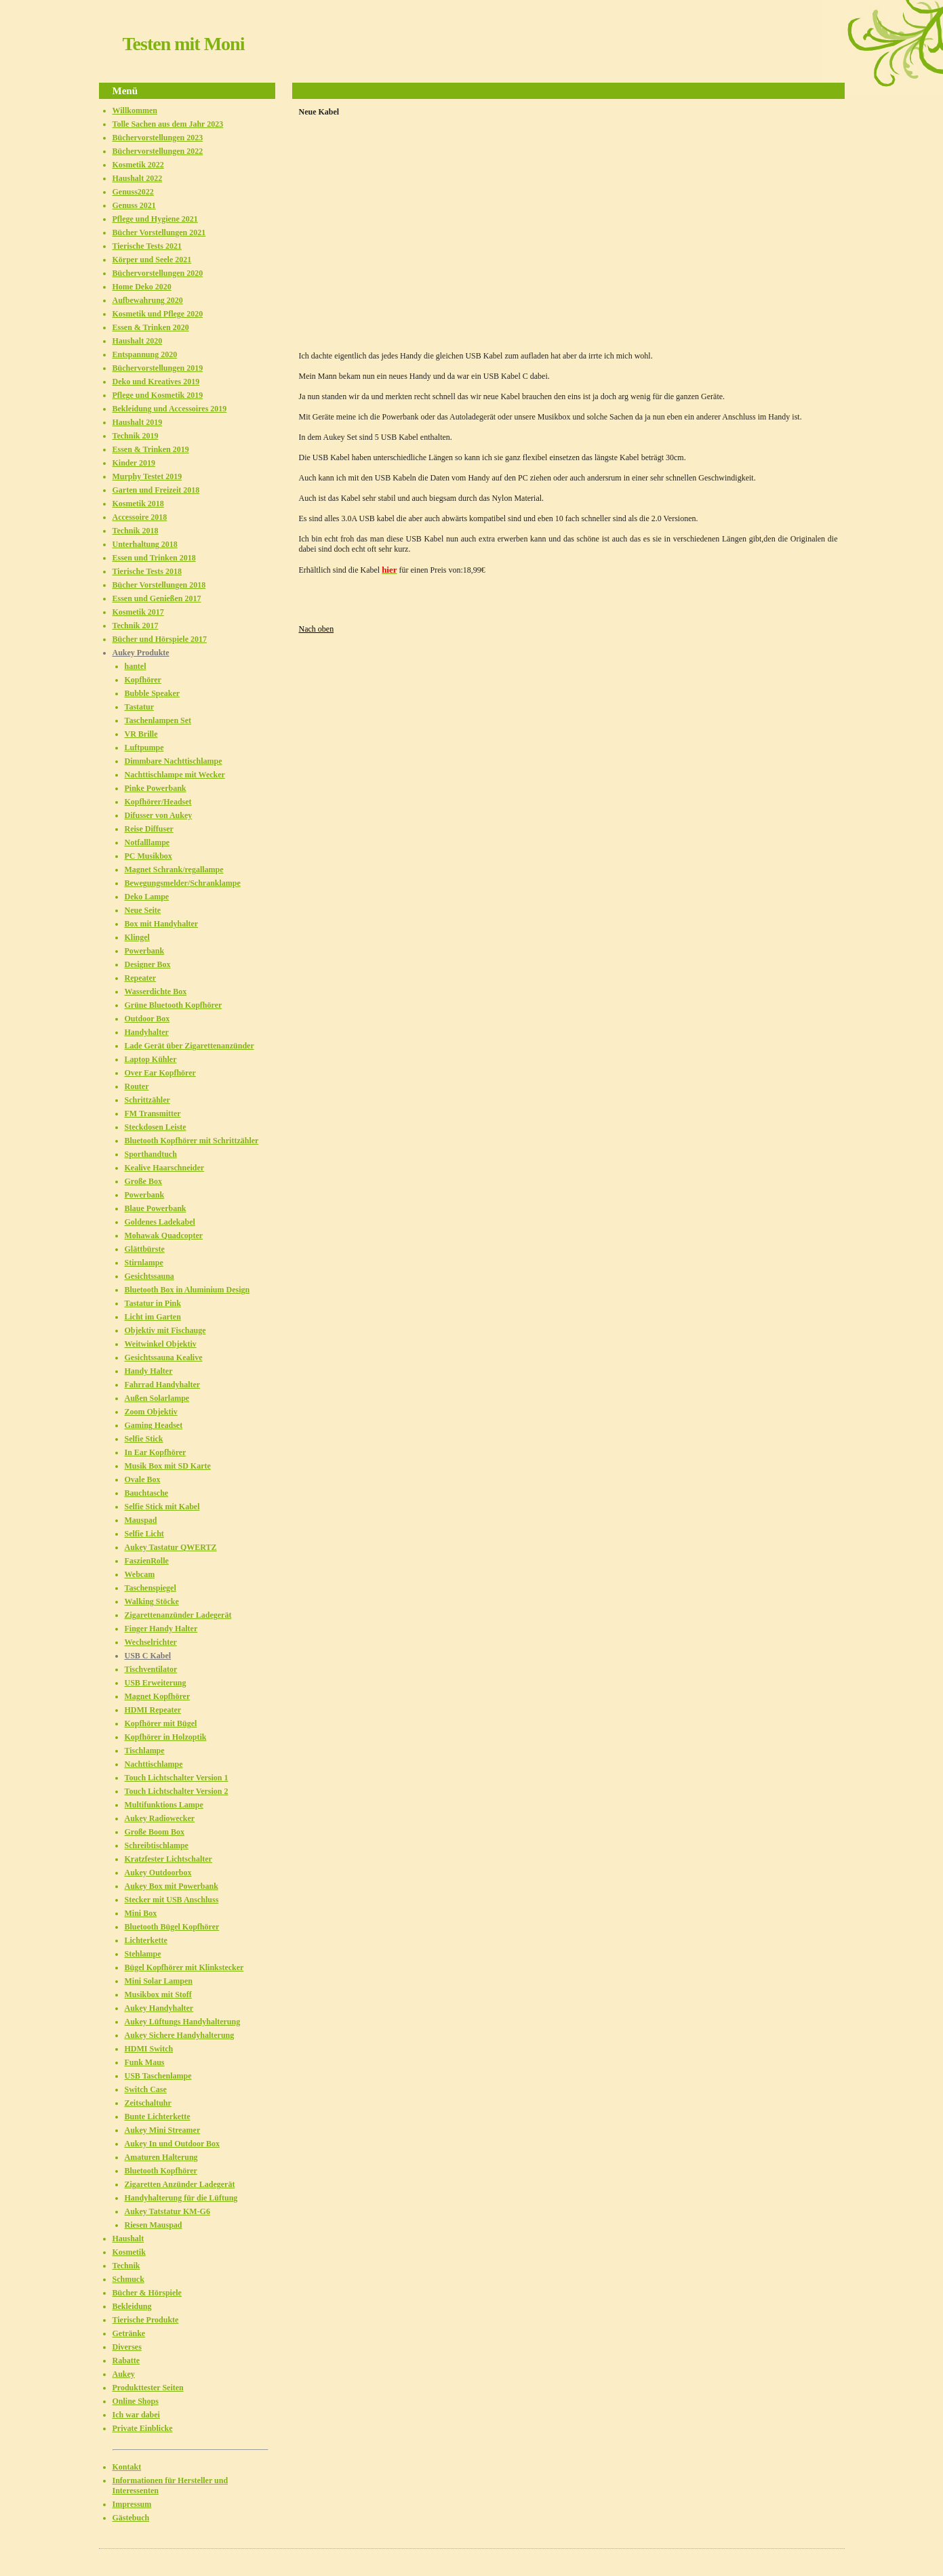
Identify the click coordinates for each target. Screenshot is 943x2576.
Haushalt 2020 (138, 341)
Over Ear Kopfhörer (160, 1073)
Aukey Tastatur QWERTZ (171, 1547)
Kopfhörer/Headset (158, 801)
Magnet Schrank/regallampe (174, 869)
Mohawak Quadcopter (164, 1235)
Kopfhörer (143, 679)
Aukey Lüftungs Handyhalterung (183, 2021)
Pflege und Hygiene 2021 (155, 219)
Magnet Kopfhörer (157, 1696)
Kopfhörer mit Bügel (161, 1723)
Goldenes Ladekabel (160, 1222)
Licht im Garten (153, 1317)
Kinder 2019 (134, 463)
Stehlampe (143, 1954)
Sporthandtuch (151, 1154)
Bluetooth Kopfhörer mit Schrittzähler (192, 1140)
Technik (126, 2265)
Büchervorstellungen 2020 (158, 273)
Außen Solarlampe (157, 1398)
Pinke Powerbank (155, 788)
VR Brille (141, 734)
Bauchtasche (147, 1493)
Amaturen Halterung (161, 2157)
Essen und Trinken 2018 (154, 558)
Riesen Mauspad (153, 2225)
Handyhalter (147, 1032)
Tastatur (140, 707)
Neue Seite (143, 910)
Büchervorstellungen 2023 (158, 137)
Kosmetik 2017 (138, 612)
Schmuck (128, 2279)
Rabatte (126, 2360)
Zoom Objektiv (151, 1411)
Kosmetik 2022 (138, 164)
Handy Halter (149, 1371)
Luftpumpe (144, 747)
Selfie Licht (144, 1533)
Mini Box (141, 1913)
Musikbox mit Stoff (158, 1994)
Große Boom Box (154, 1832)
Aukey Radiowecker (160, 1818)
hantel (135, 666)
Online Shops (136, 2401)
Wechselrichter (151, 1642)
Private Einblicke (143, 2428)
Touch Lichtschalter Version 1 (176, 1777)
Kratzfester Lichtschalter (168, 1859)
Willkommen (135, 110)
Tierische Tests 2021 (147, 246)
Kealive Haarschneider (165, 1167)
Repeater (141, 978)
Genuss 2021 (134, 205)
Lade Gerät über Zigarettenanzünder (189, 1045)
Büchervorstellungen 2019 (158, 368)
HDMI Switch (149, 2048)
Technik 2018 (136, 530)
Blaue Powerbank (155, 1208)
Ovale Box (143, 1479)
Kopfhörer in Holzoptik (166, 1737)
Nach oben (316, 629)
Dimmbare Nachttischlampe (173, 761)
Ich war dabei (136, 2414)
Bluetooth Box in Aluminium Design (187, 1289)
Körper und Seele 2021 (152, 259)
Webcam (140, 1574)
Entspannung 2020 (145, 354)
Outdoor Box (147, 1018)
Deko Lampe (147, 896)
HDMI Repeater (153, 1710)
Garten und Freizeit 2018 (156, 490)
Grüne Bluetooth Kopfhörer (173, 1005)
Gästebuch (131, 2517)
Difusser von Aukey (159, 815)
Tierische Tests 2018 (147, 571)
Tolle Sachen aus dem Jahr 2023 (168, 124)
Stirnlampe (144, 1262)
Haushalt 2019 (138, 422)
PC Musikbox (148, 856)
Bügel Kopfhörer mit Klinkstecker (184, 1967)
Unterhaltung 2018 (145, 544)
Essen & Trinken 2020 (151, 327)
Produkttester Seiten (148, 2387)
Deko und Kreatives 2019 (156, 381)
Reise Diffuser (149, 829)
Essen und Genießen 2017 (157, 598)
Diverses (127, 2347)
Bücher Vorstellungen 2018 (159, 585)
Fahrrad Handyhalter (163, 1384)
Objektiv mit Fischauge (165, 1330)
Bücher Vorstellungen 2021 (159, 232)
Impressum (132, 2504)
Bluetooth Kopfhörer (161, 2170)
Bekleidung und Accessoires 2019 (170, 408)
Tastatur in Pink (153, 1303)
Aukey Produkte (141, 652)
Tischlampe (145, 1750)
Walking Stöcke (152, 1601)
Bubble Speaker (152, 693)
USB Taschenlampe (158, 2076)
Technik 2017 (136, 625)
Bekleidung (132, 2306)
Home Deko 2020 (142, 286)
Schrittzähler (147, 1100)
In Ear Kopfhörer (155, 1452)
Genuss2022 (133, 192)
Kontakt (127, 2467)
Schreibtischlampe (156, 1845)
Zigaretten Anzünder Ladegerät (180, 2184)
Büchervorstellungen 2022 (158, 151)
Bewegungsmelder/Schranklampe (183, 883)
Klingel (137, 937)
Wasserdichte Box (156, 991)
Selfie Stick (144, 1439)
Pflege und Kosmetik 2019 (158, 395)
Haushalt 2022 (138, 178)
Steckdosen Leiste (155, 1127)
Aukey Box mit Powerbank (171, 1886)
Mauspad (141, 1520)
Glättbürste (145, 1249)
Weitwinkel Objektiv (161, 1344)
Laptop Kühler (151, 1059)
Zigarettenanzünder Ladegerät (178, 1615)
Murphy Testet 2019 (147, 476)
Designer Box (148, 964)
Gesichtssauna (149, 1276)
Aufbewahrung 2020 (148, 300)
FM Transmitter (153, 1113)
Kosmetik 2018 (138, 503)
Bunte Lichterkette (157, 2116)
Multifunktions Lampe (164, 1805)
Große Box (143, 1181)
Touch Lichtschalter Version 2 (176, 1791)
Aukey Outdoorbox (158, 1872)
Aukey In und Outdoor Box (172, 2143)
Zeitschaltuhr (148, 2103)
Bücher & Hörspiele (147, 2292)
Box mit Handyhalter (162, 923)
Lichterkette (146, 1940)
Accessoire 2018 (140, 517)
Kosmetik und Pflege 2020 (158, 314)
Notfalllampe (147, 842)
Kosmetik (129, 2252)
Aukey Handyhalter (159, 2008)
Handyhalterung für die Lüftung (181, 2198)
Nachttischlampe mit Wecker (175, 774)
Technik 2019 (136, 436)
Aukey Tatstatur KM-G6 (167, 2211)
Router (137, 1086)
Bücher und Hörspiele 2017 (160, 639)
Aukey (124, 2374)
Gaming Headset (154, 1425)
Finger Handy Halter (161, 1628)
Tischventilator (151, 1669)
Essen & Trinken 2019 (151, 449)
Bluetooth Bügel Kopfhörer (172, 1926)
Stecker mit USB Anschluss (172, 1899)
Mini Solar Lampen (159, 1981)
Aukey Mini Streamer (163, 2130)
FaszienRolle (147, 1561)
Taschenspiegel (150, 1588)
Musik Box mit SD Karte (168, 1466)
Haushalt (128, 2238)
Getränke (129, 2333)
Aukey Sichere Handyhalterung (180, 2035)
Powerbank (145, 951)
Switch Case (146, 2089)
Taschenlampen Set (158, 720)
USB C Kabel (148, 1655)
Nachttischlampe (154, 1764)
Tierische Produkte (146, 2320)
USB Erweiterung (155, 1683)
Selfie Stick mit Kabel (162, 1506)
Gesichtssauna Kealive (164, 1357)
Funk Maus (145, 2062)
